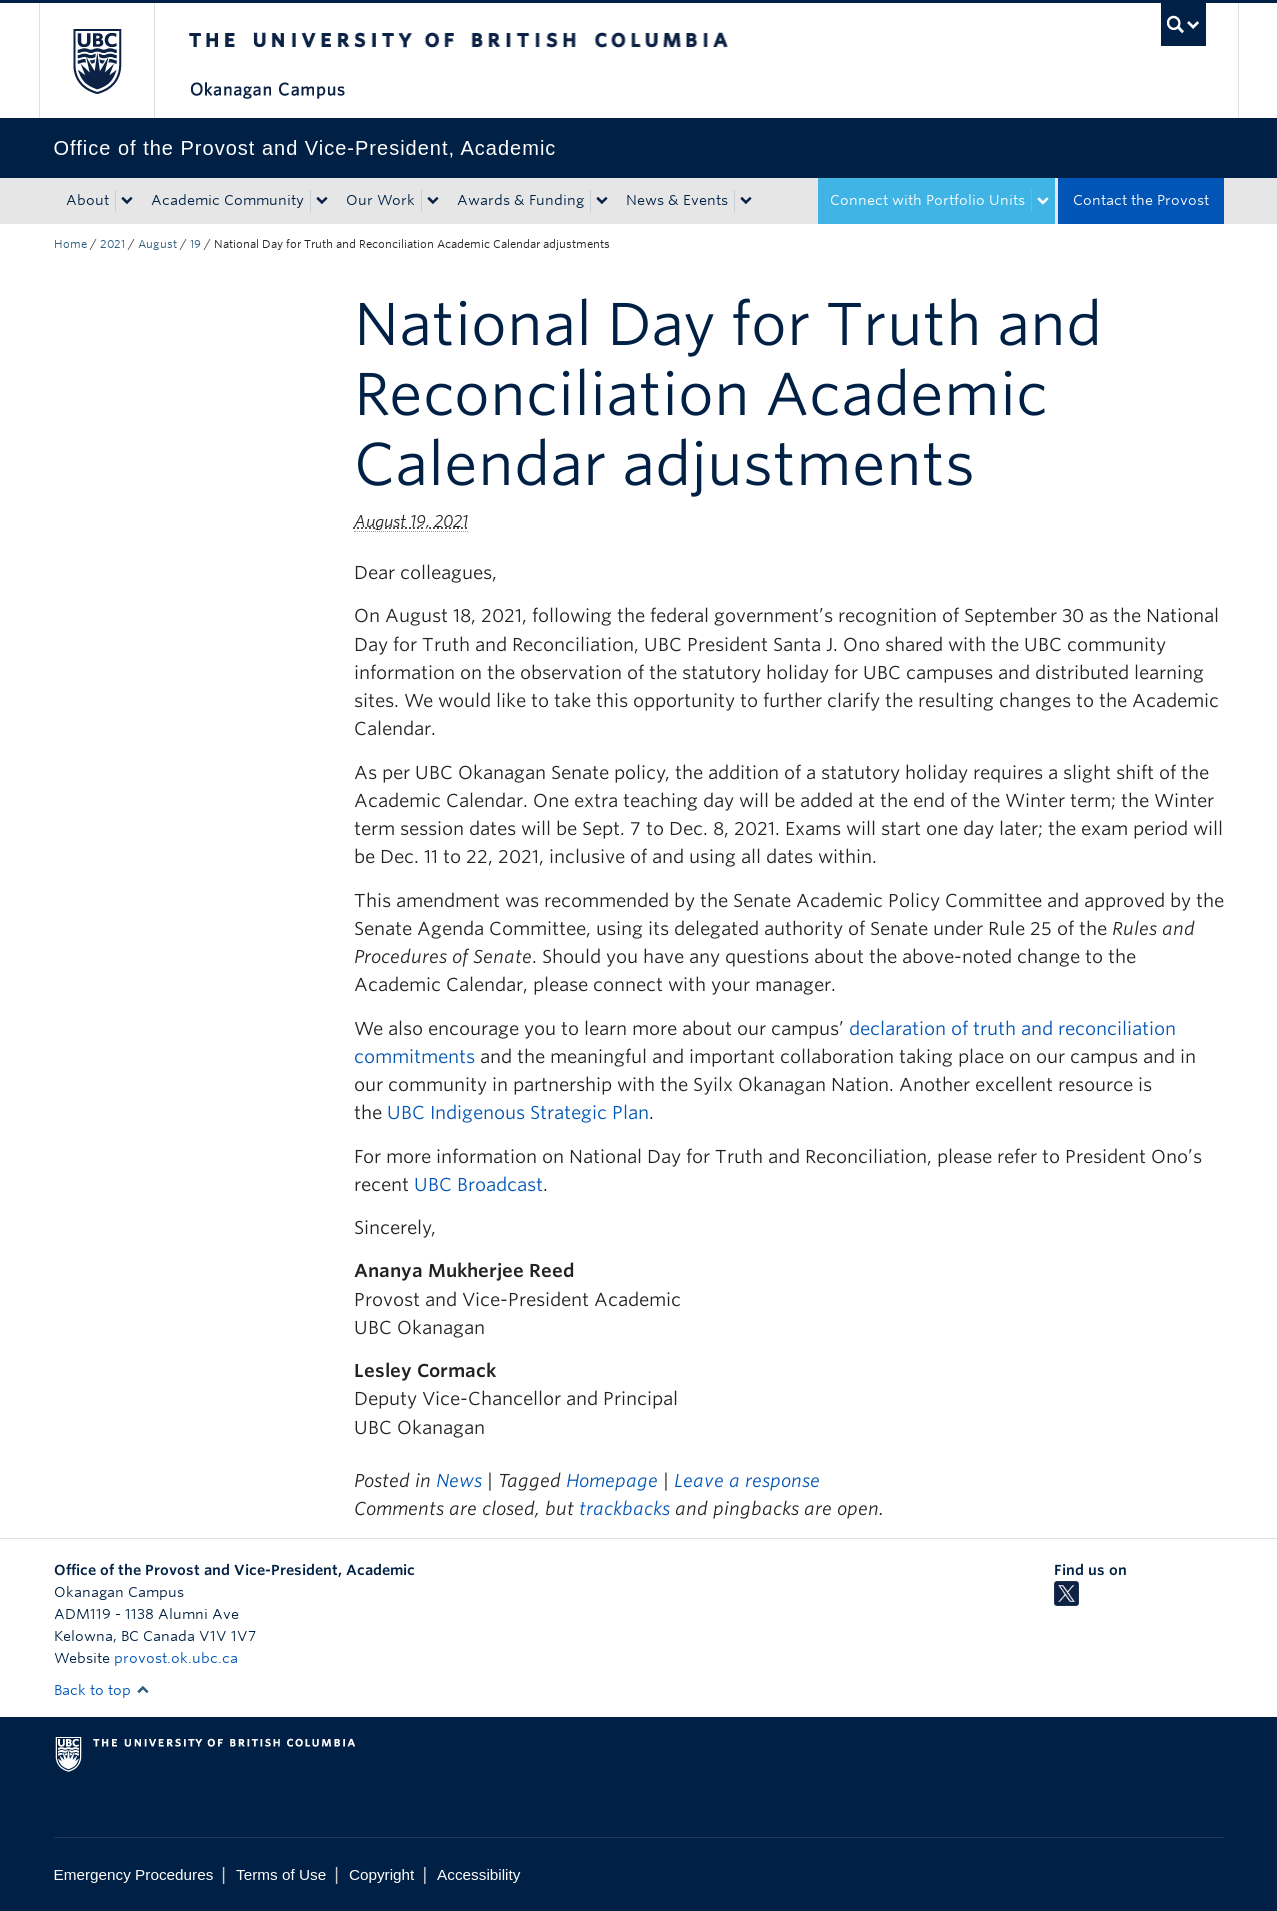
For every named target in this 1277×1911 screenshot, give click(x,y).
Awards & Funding (520, 200)
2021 (112, 244)
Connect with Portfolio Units (927, 200)
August (157, 244)
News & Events (677, 200)
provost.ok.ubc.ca (176, 1658)
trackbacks (624, 1508)
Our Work (380, 200)
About (87, 200)
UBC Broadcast (478, 1184)
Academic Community (227, 200)
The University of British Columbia (96, 60)
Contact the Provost (1141, 200)
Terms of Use (281, 1874)
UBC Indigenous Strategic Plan (518, 1112)
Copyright (381, 1874)
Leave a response (747, 1480)
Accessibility (478, 1874)
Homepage (612, 1480)
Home (70, 244)
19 (195, 244)
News (459, 1480)
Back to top (102, 1690)
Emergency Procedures (134, 1874)
